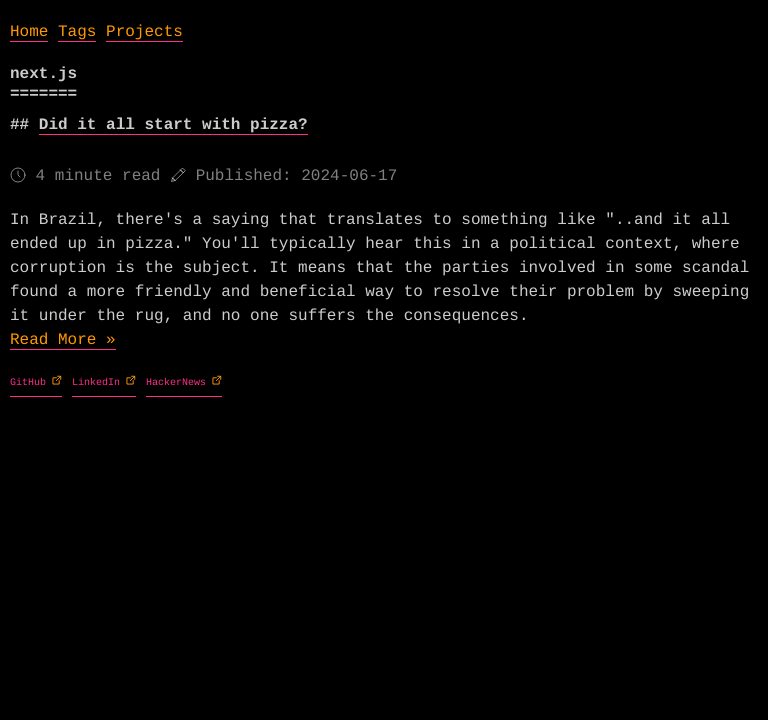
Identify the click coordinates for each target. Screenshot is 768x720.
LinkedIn (99, 383)
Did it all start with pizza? (173, 125)
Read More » (63, 340)
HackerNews (179, 383)
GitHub (31, 383)
